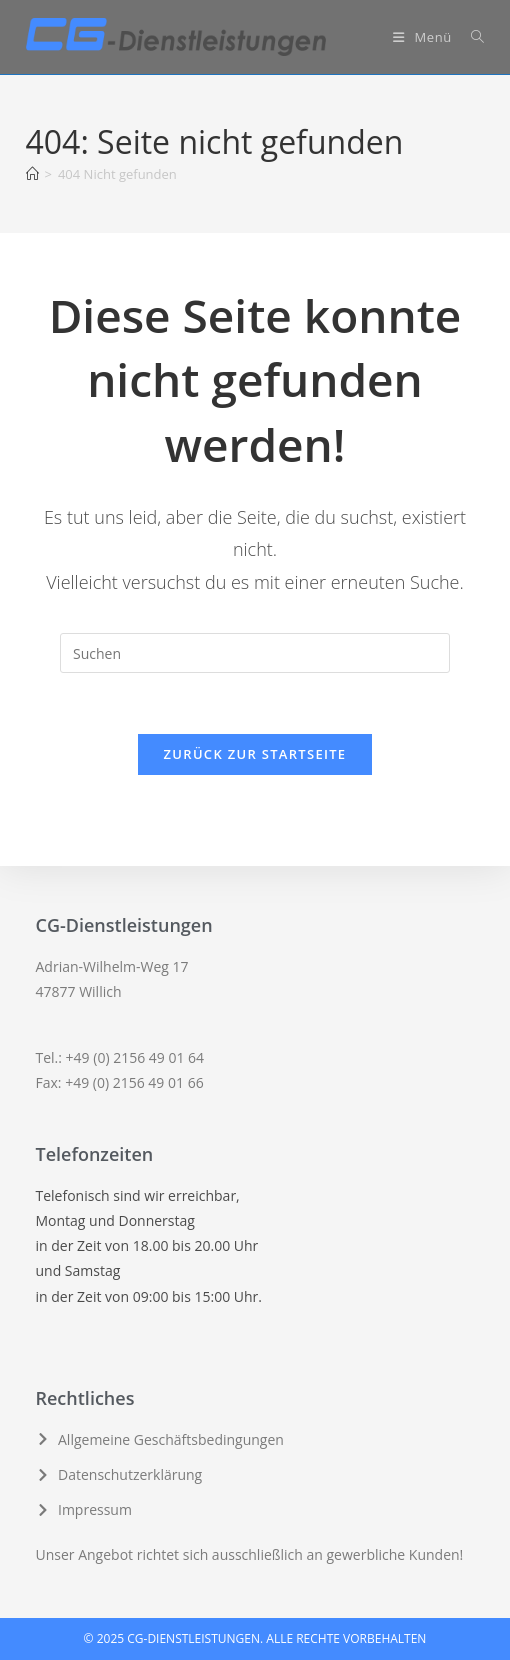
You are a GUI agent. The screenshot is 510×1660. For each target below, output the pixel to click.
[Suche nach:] (470, 37)
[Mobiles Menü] (424, 37)
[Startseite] (32, 174)
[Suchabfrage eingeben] (255, 653)
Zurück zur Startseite (255, 754)
